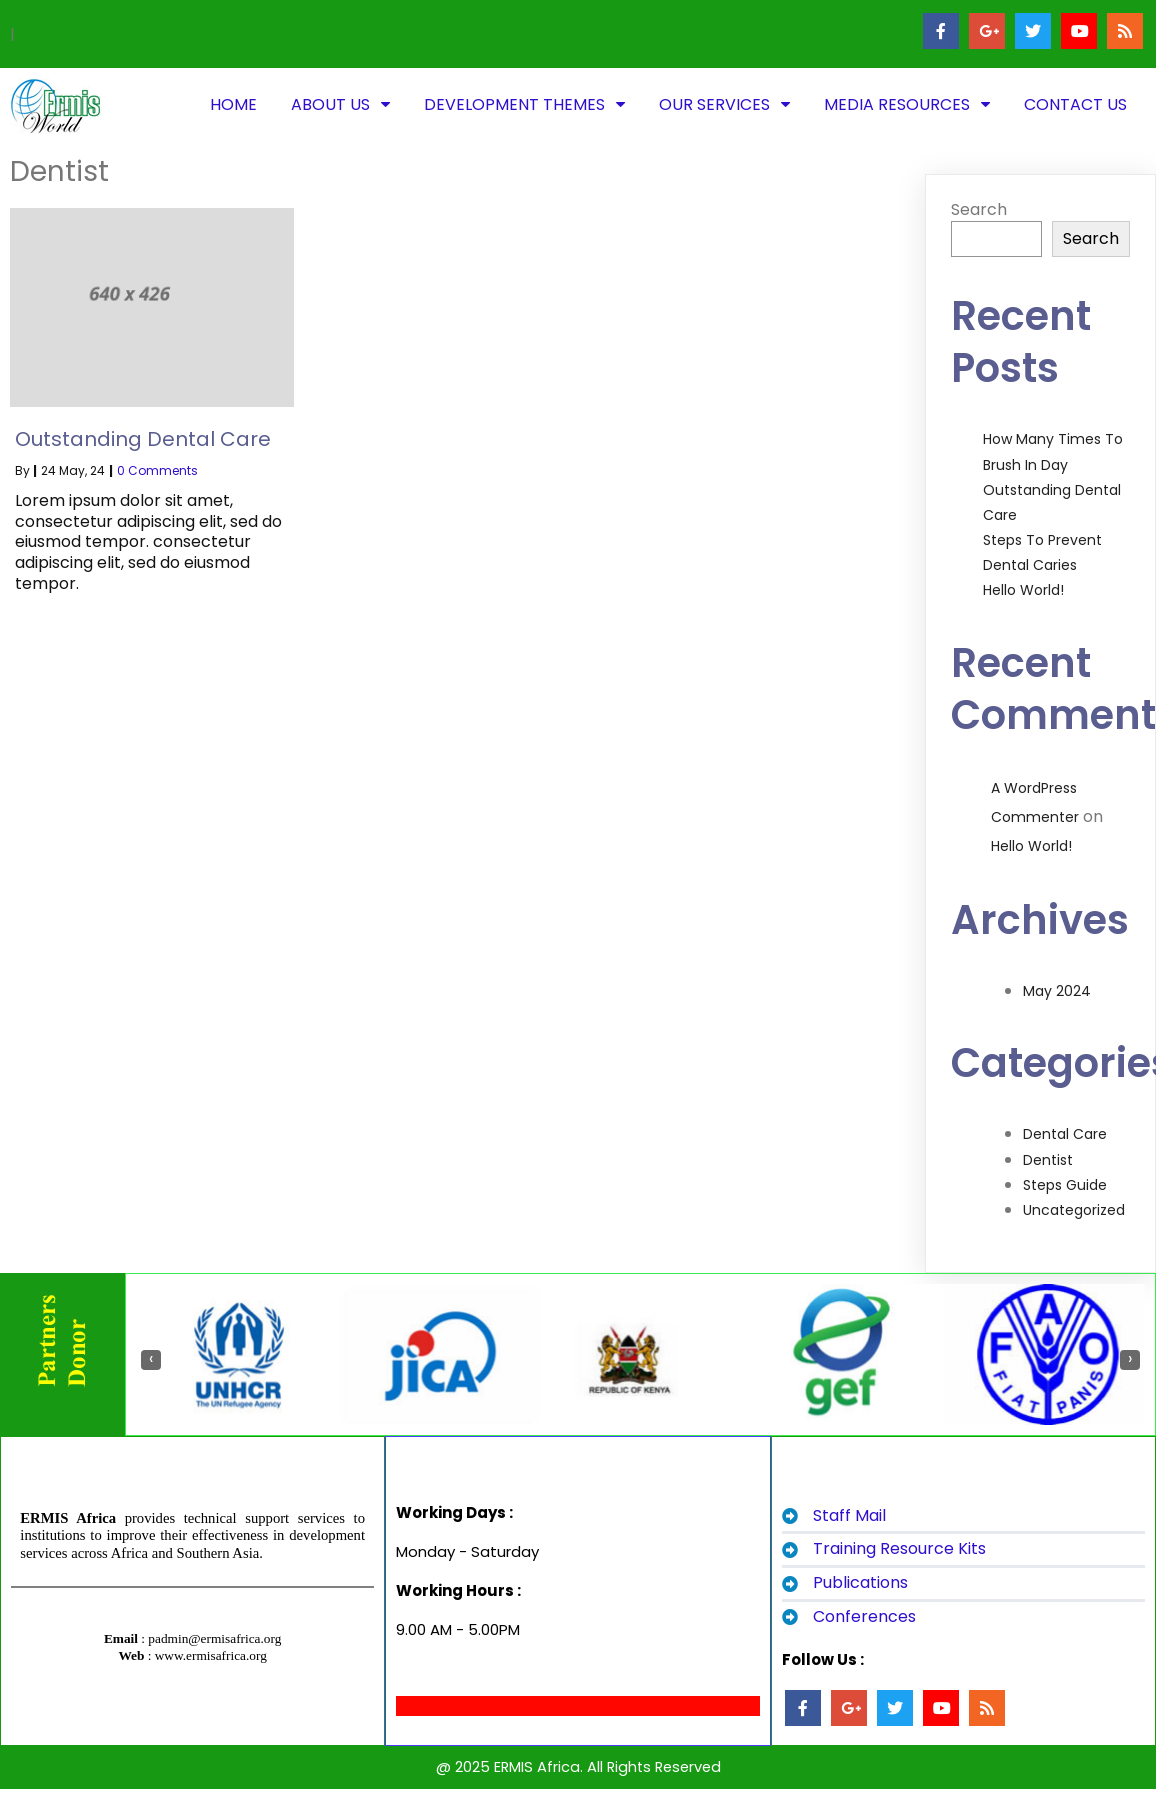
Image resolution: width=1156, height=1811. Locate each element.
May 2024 (1057, 991)
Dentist (1048, 1160)
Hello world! (1023, 590)
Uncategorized (1074, 1210)
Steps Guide (1065, 1185)
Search (979, 209)
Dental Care (1065, 1134)
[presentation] (151, 1360)
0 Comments (157, 470)
